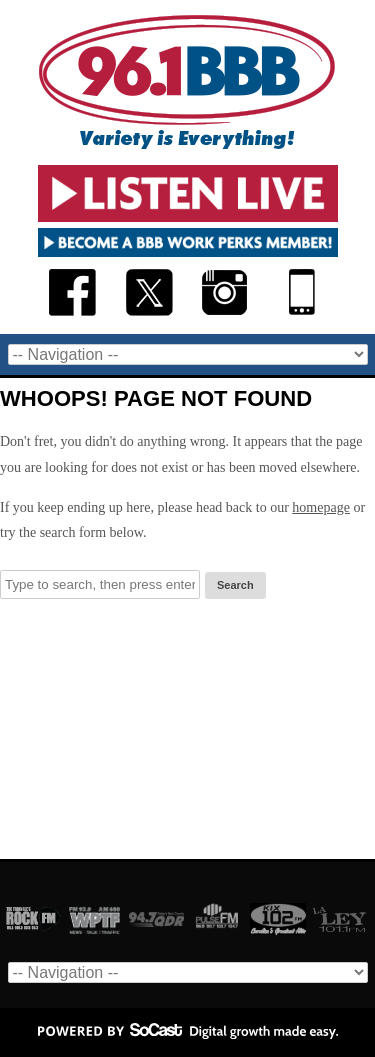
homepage (321, 507)
